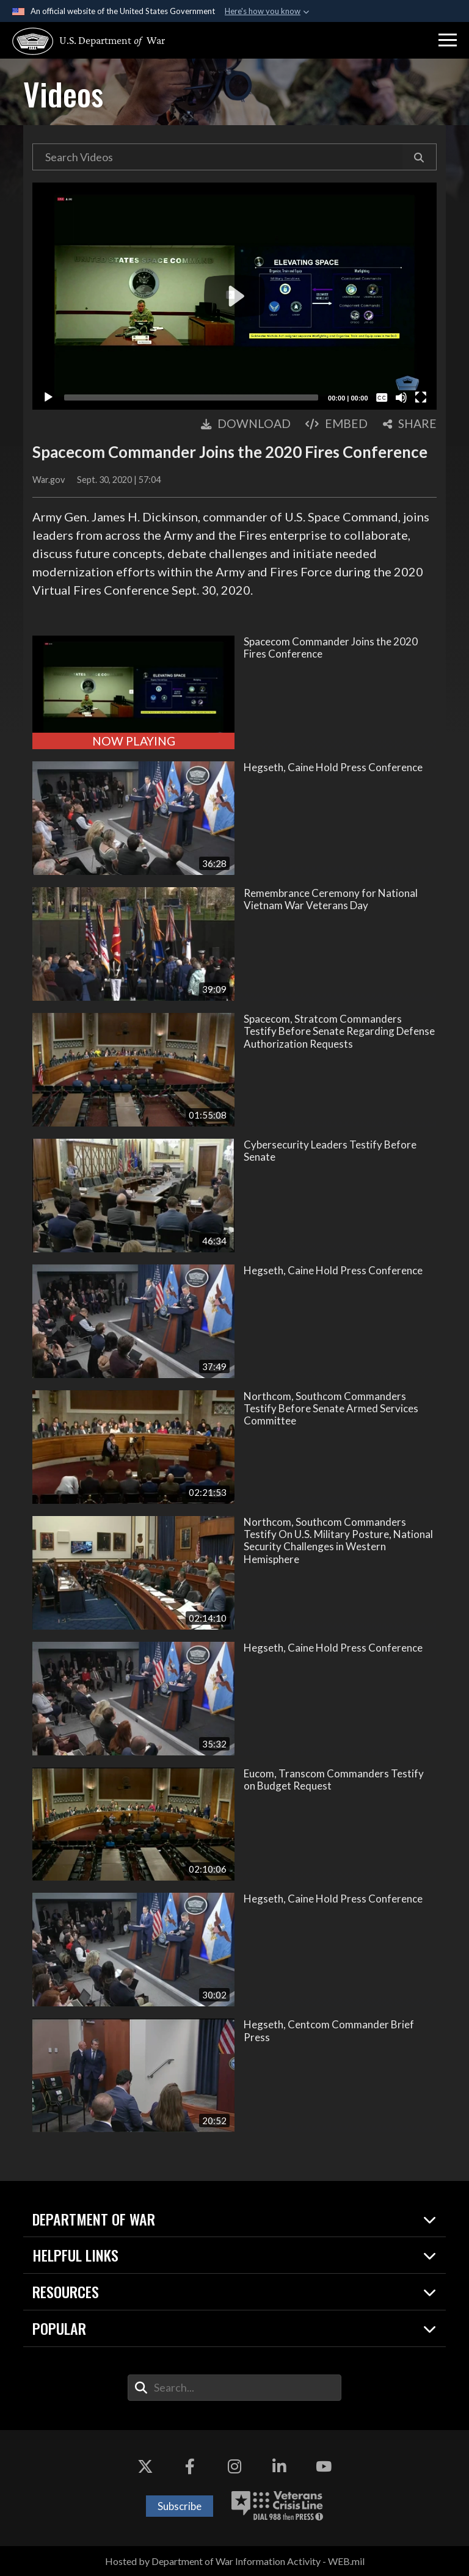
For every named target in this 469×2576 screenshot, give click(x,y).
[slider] (191, 397)
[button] (447, 40)
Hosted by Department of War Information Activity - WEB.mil (235, 2561)
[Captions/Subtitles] (382, 397)
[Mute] (401, 397)
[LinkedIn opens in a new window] (279, 2466)
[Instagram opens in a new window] (234, 2466)
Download (246, 423)
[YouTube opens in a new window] (323, 2466)
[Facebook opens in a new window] (190, 2466)
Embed (336, 423)
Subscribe (180, 2506)
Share (410, 423)
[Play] (48, 397)
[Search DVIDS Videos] (217, 156)
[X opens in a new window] (145, 2466)
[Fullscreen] (421, 397)
